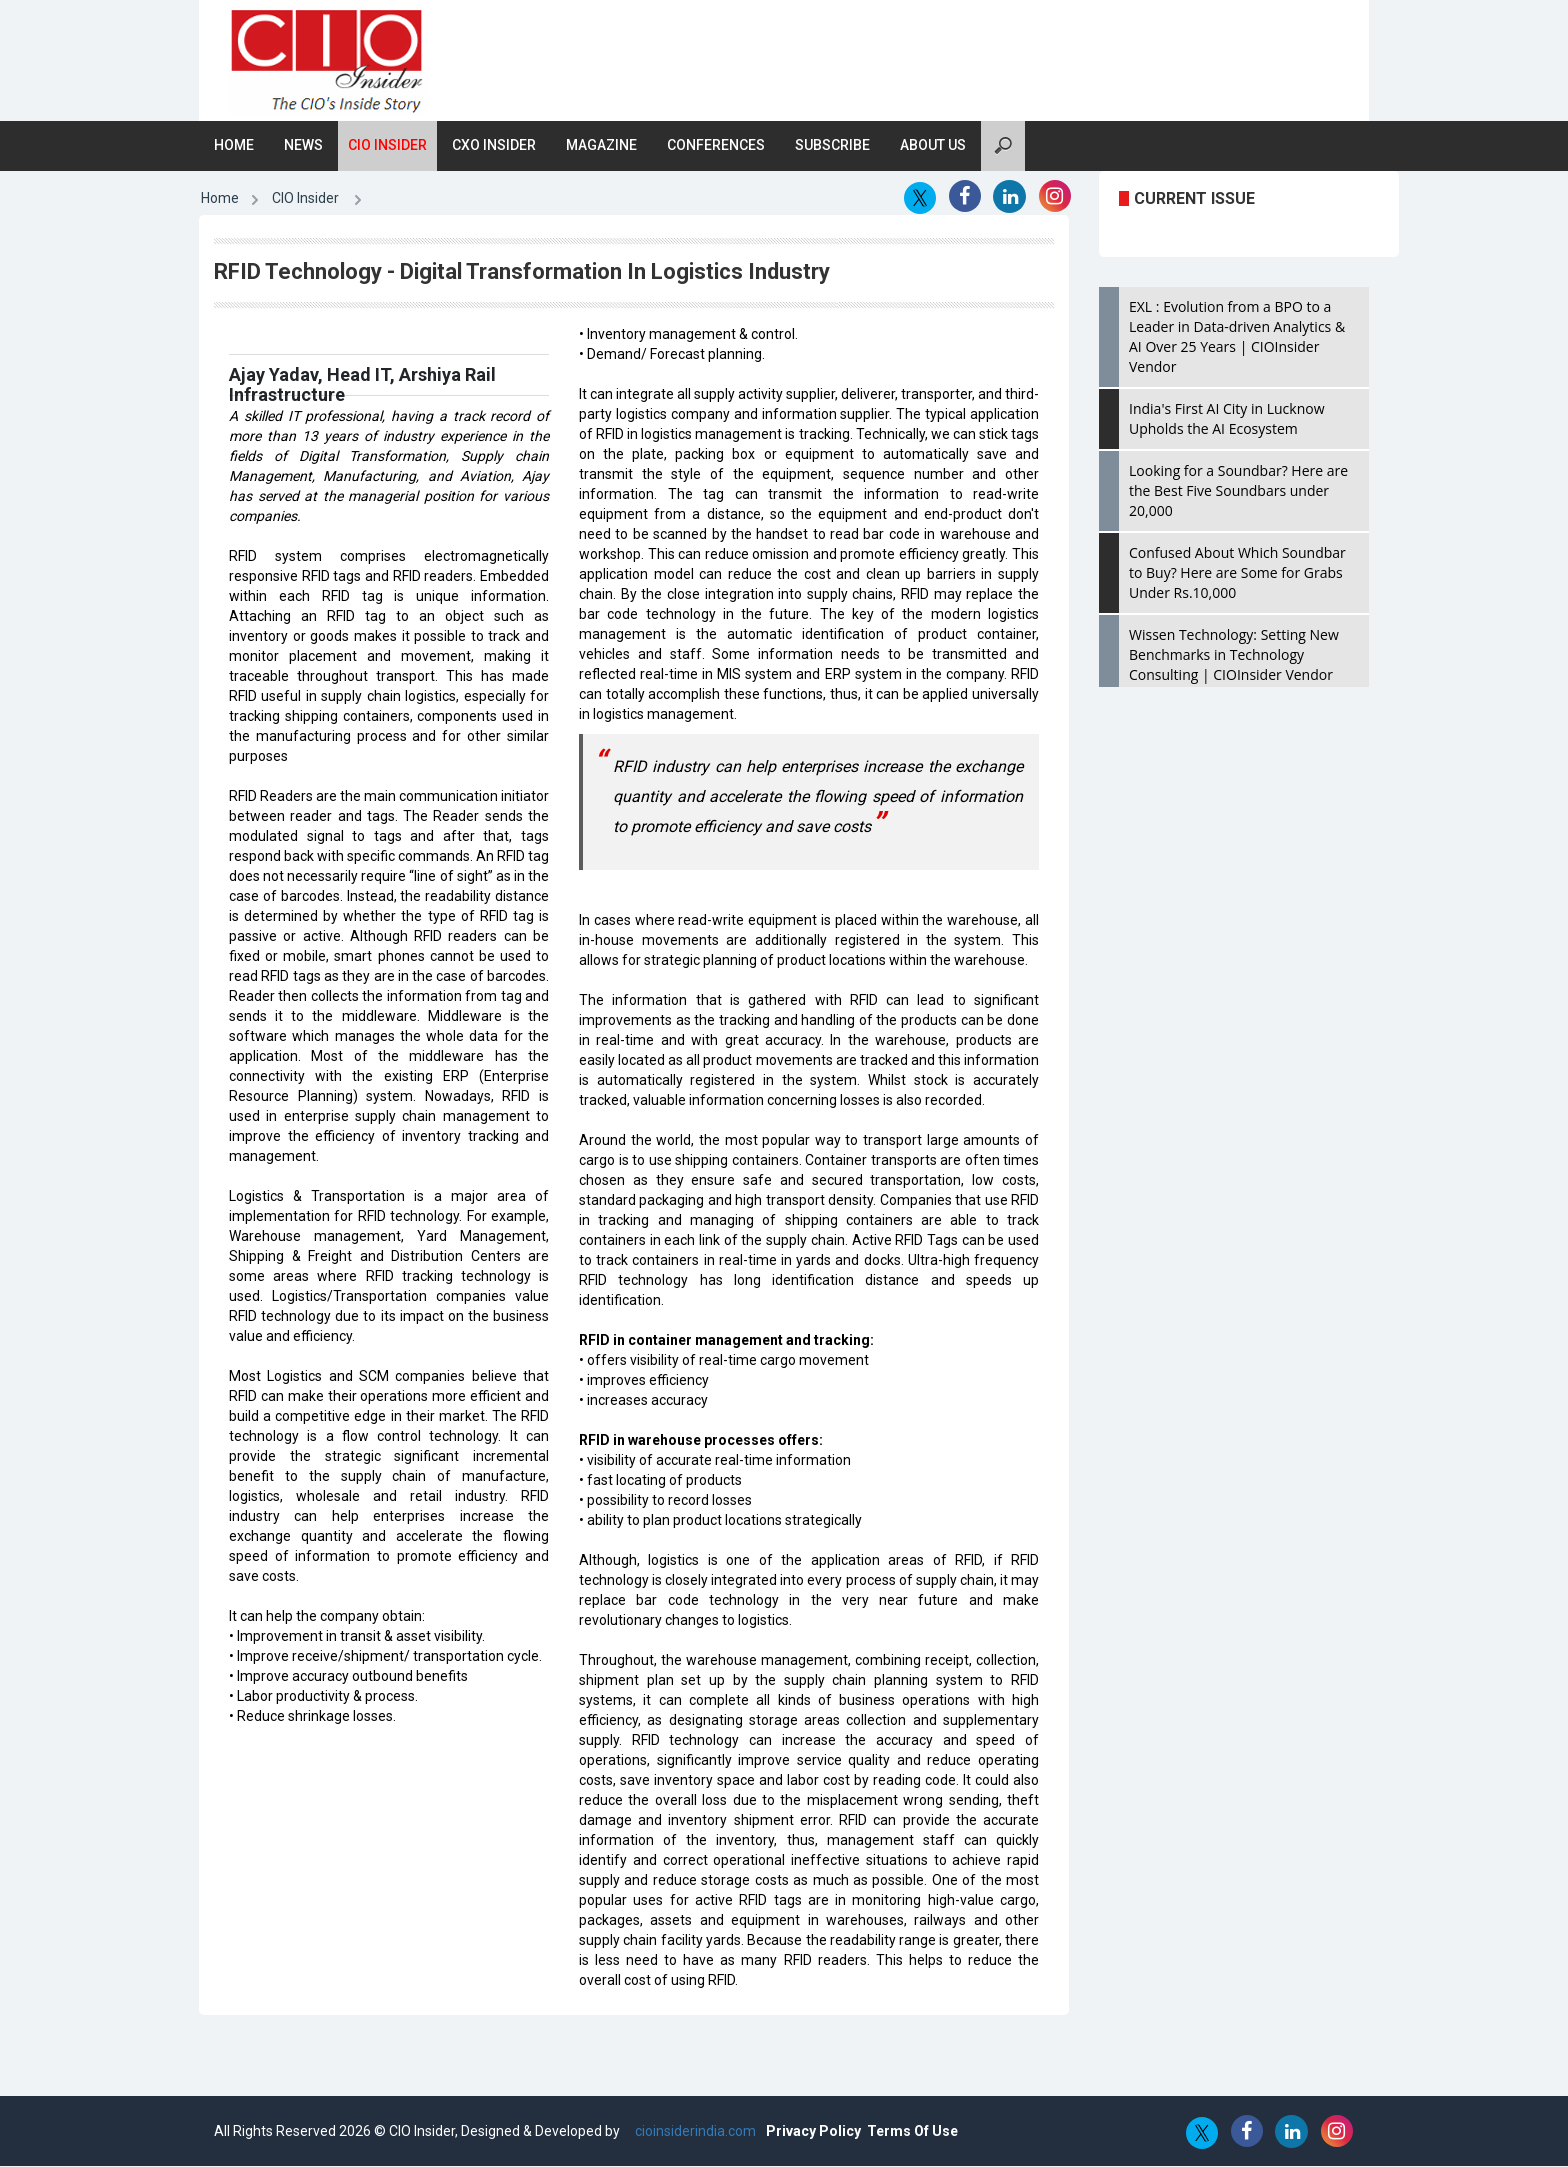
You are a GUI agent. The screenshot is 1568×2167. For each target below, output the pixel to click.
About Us (933, 146)
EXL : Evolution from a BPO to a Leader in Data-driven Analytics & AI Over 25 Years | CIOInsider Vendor (1237, 337)
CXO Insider (494, 146)
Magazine (601, 146)
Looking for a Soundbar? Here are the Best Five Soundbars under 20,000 (1238, 491)
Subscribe (832, 146)
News (303, 146)
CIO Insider (387, 146)
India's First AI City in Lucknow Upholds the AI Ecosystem (1227, 419)
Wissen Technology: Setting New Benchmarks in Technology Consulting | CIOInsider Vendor (1234, 655)
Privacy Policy (813, 2132)
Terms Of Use (912, 2132)
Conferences (716, 146)
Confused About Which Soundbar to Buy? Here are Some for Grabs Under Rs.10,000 (1237, 573)
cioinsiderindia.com (694, 2132)
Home (234, 146)
